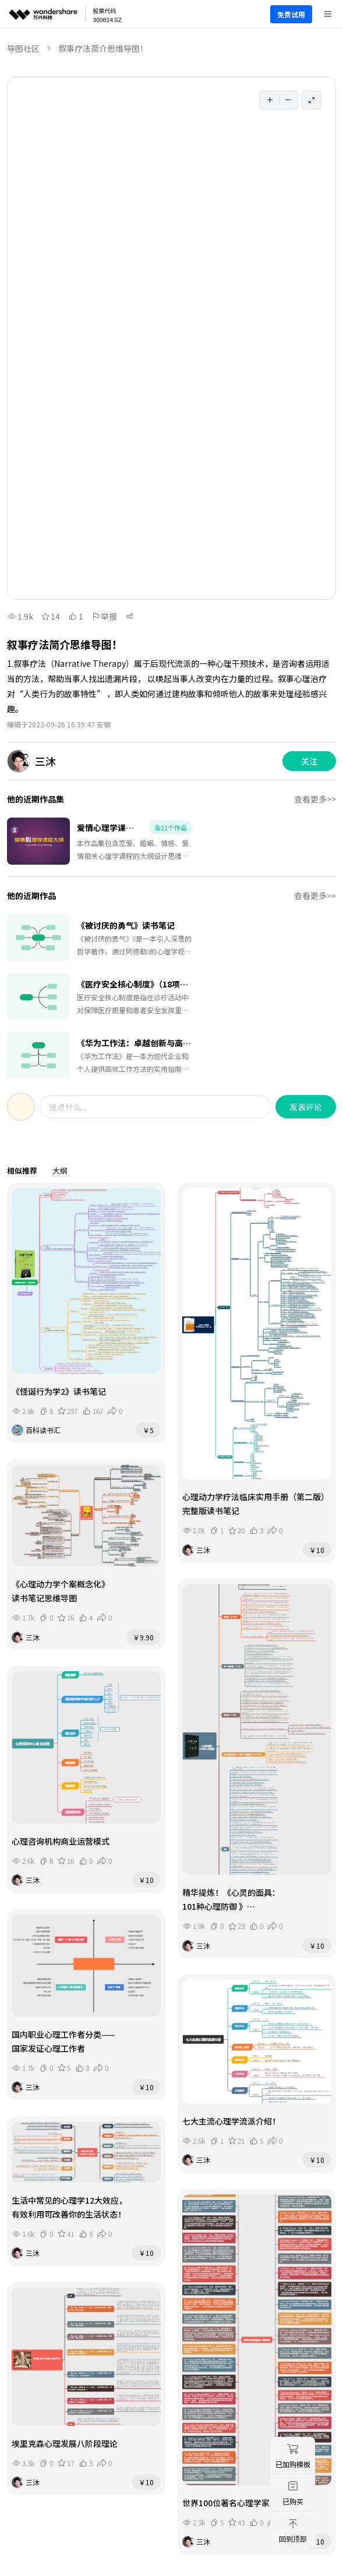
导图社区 (23, 48)
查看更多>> (315, 799)
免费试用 (291, 14)
